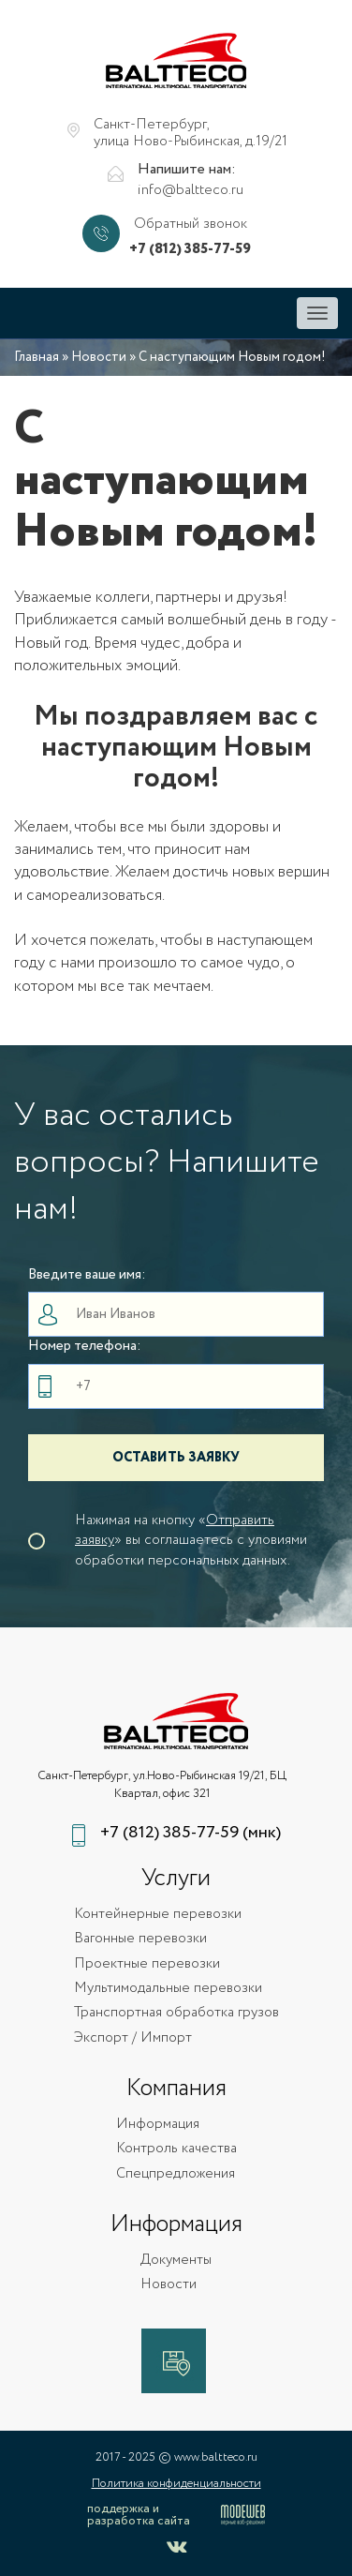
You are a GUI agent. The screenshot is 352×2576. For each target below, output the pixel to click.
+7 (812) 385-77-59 (190, 250)
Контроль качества (176, 2149)
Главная (36, 357)
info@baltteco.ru (190, 191)
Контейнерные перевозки (158, 1915)
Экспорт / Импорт (133, 2038)
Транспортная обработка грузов (176, 2013)
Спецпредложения (175, 2174)
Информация (157, 2124)
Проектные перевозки (147, 1964)
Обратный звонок (190, 224)
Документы (176, 2260)
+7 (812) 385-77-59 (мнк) (190, 1833)
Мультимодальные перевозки (168, 1989)
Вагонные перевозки (140, 1939)
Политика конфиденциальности (176, 2484)
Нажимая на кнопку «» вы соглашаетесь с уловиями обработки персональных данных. (191, 1541)
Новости (98, 357)
